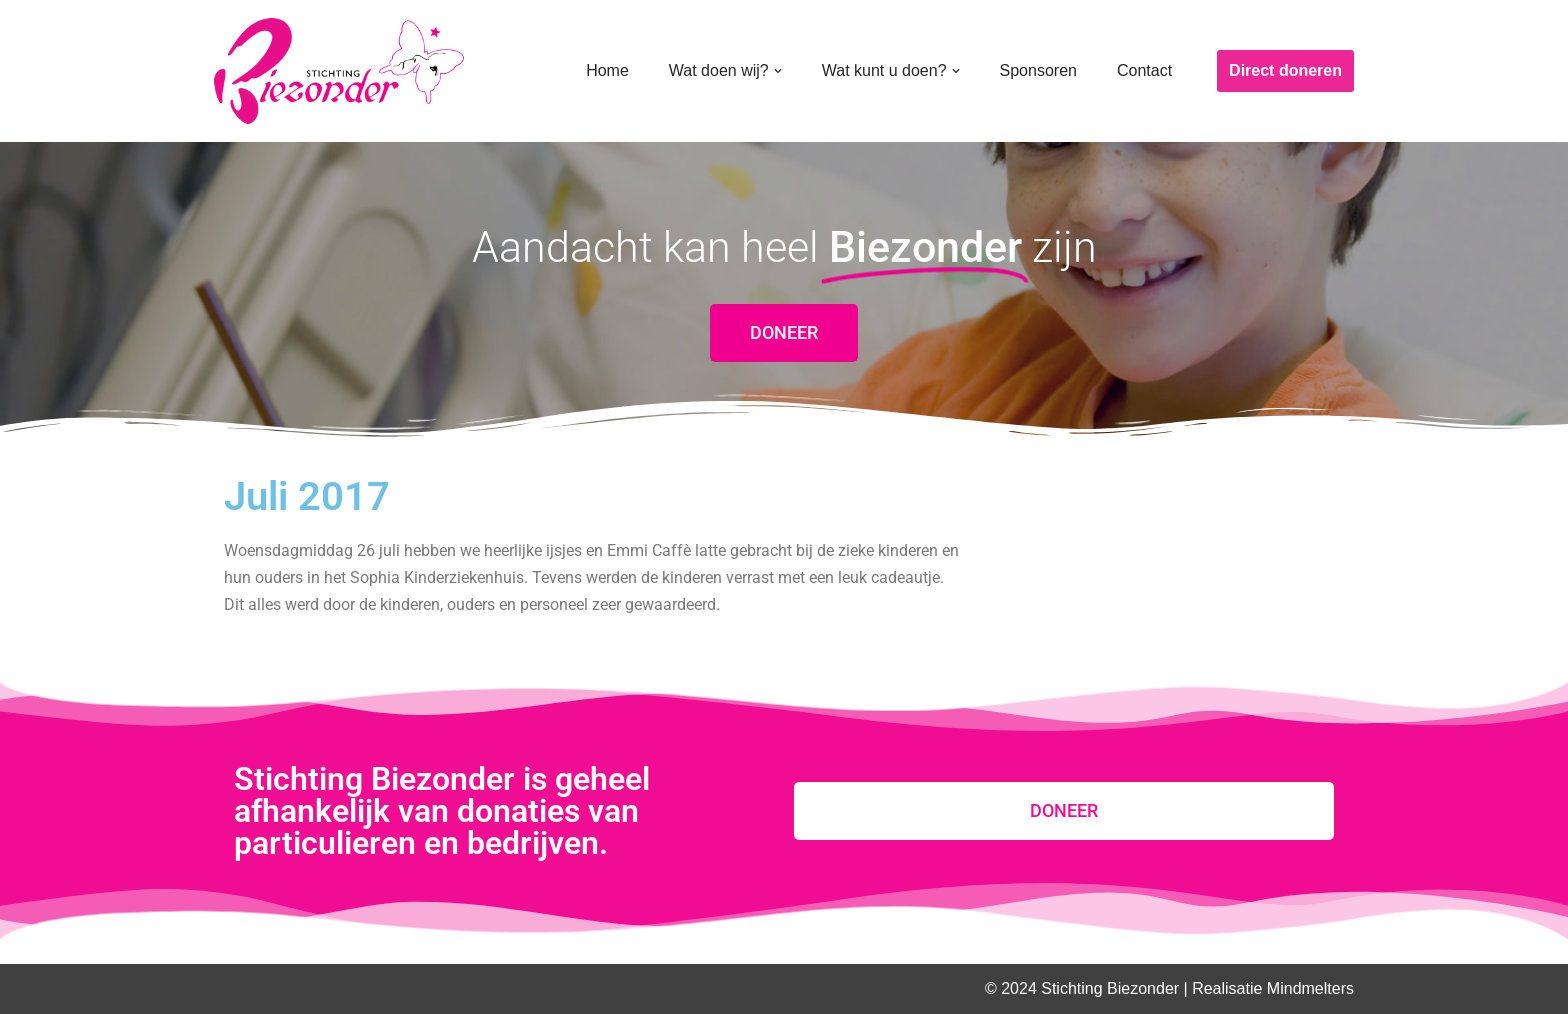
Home (607, 70)
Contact (1144, 70)
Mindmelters (1310, 988)
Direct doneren (1285, 70)
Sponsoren (1038, 70)
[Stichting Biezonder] (339, 71)
